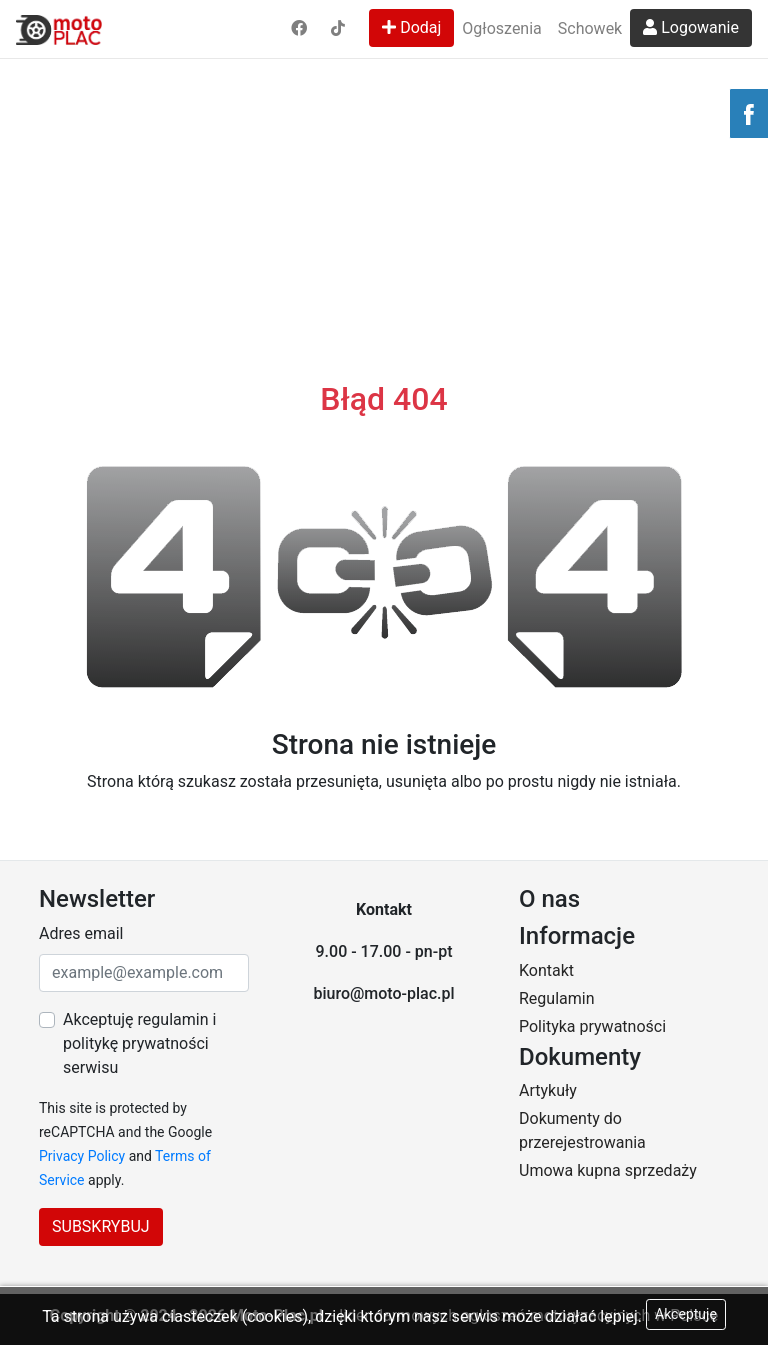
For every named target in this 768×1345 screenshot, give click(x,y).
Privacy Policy (82, 1156)
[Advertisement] (384, 150)
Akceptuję (686, 1314)
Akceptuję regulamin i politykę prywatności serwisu (139, 1043)
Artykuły (548, 1090)
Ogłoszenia (501, 28)
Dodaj (411, 27)
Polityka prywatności (592, 1026)
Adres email (81, 933)
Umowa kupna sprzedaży (608, 1170)
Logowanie (691, 27)
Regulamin (557, 998)
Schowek (590, 28)
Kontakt (546, 970)
